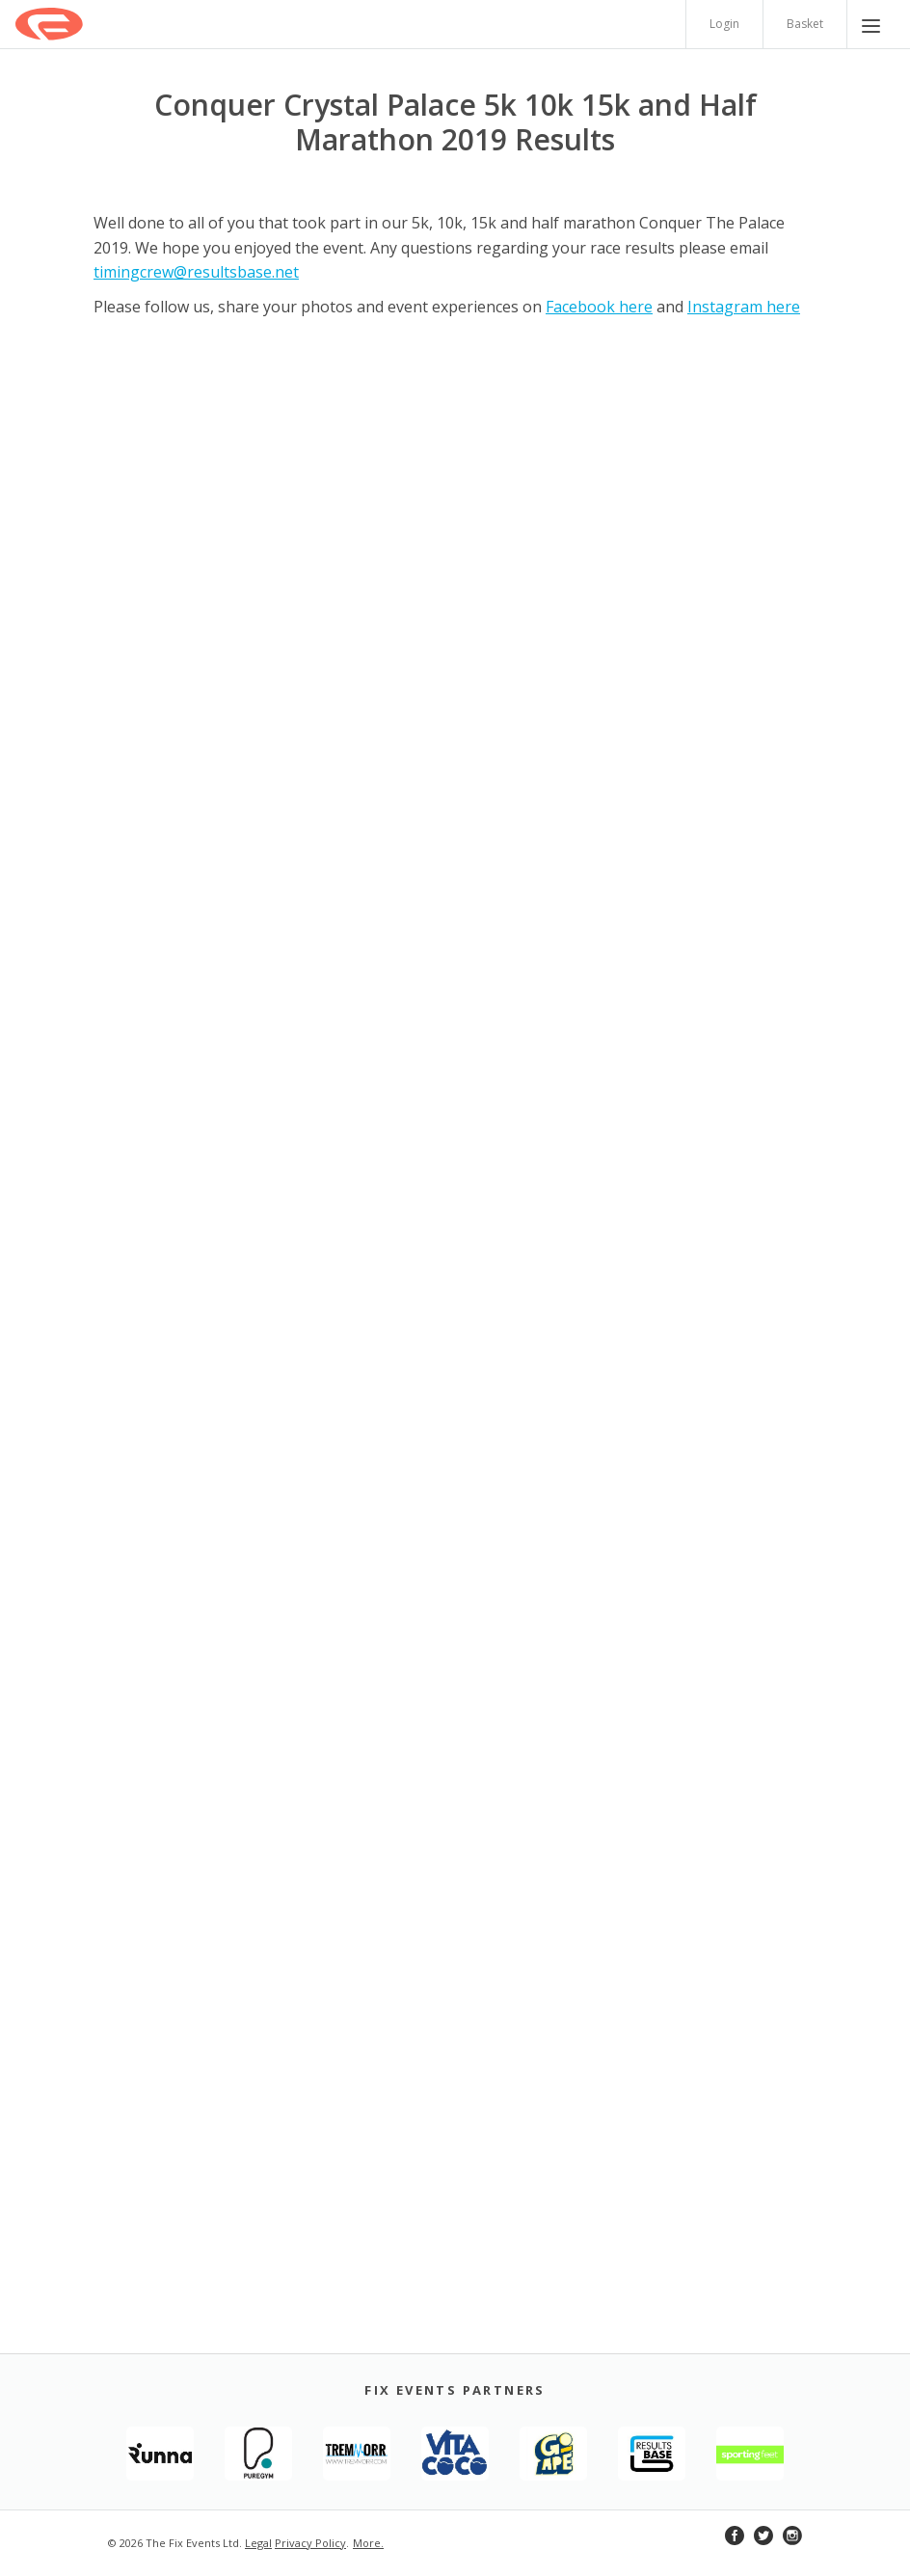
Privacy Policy (310, 2543)
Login (724, 23)
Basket (805, 23)
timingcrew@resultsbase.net (196, 271)
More (367, 2543)
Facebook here (599, 306)
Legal (258, 2543)
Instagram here (743, 306)
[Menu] (871, 24)
